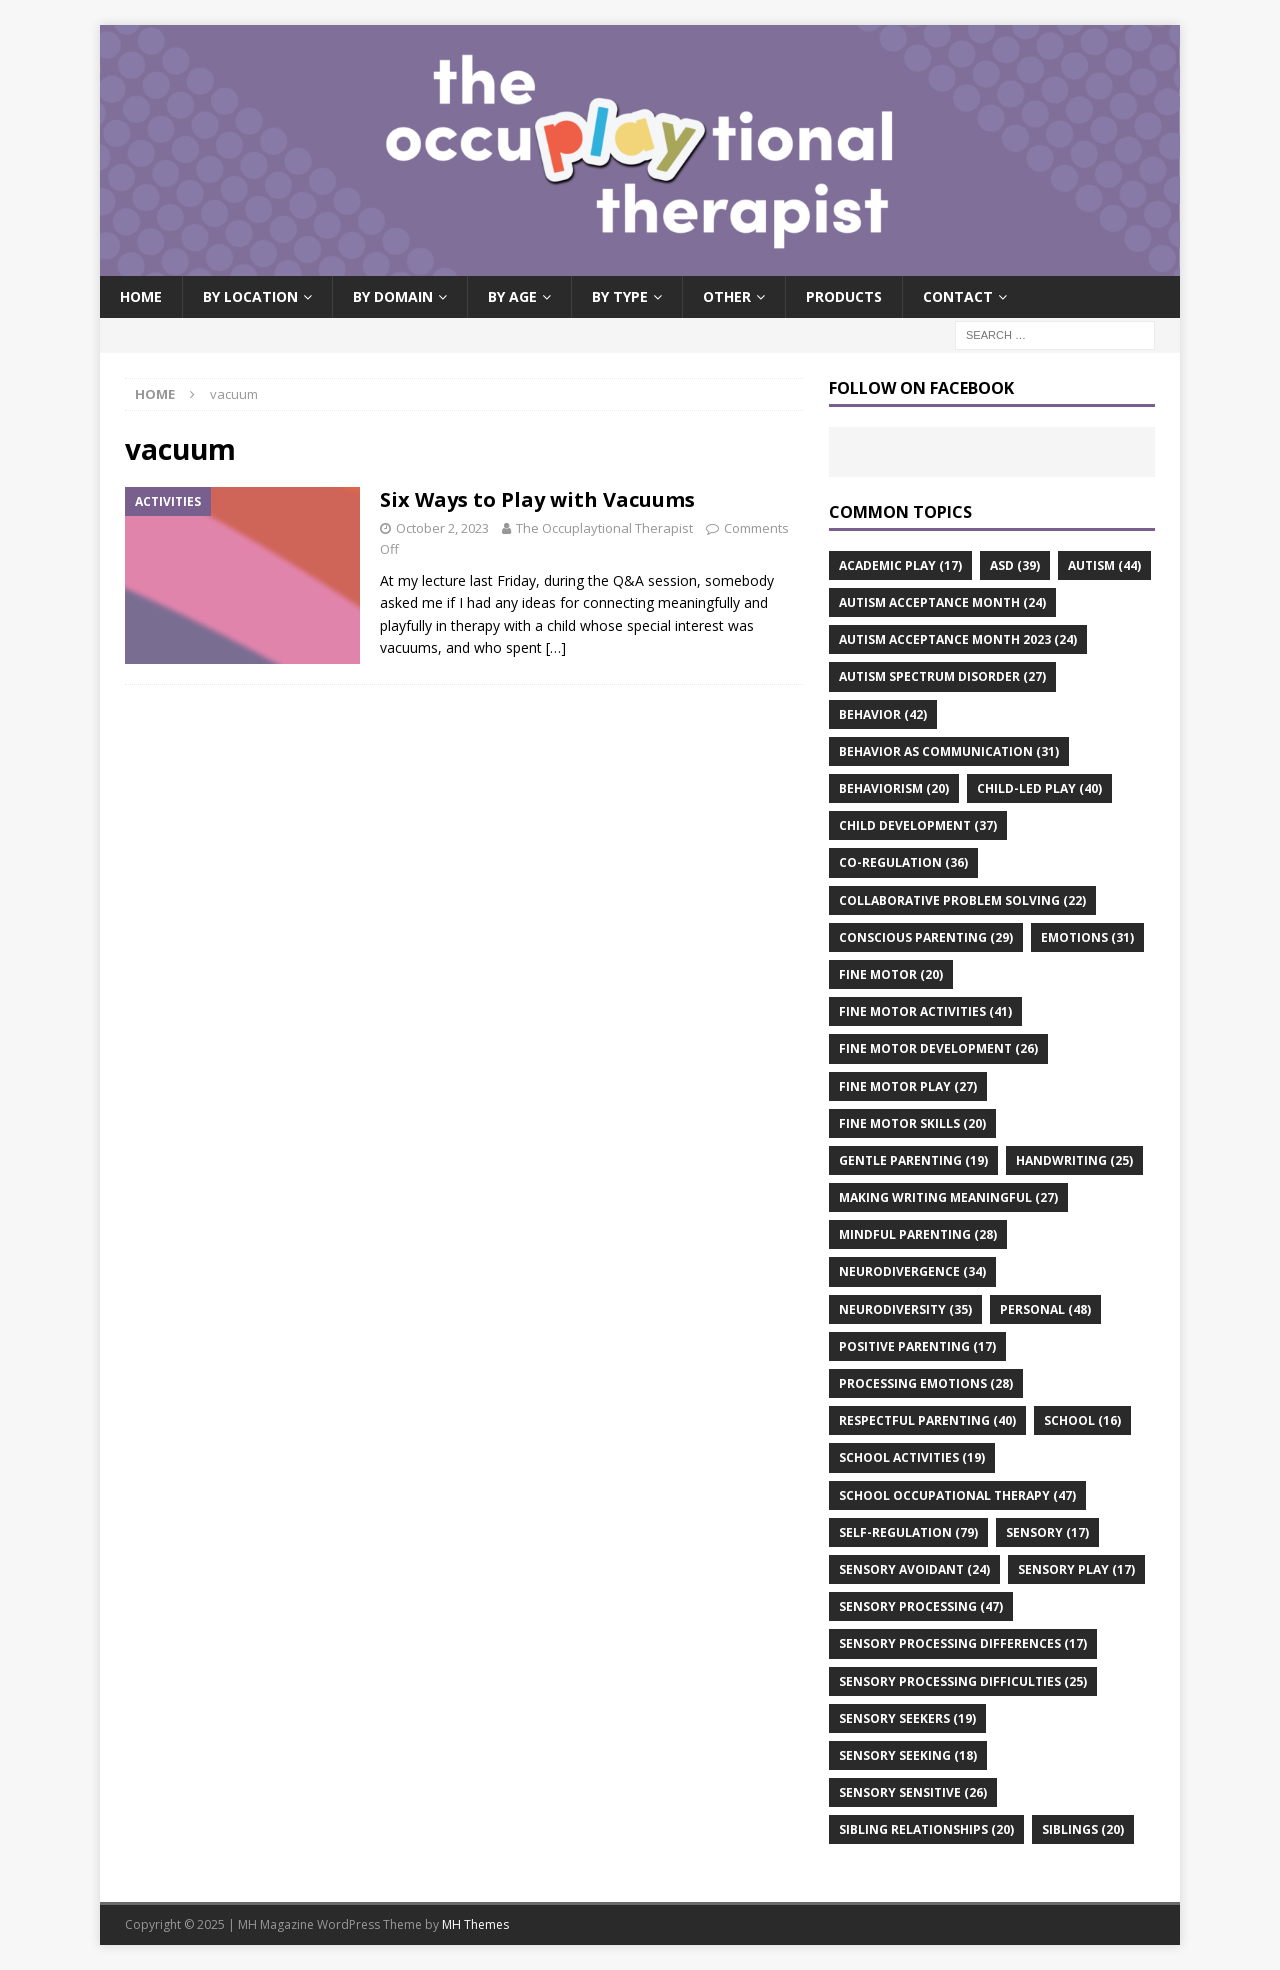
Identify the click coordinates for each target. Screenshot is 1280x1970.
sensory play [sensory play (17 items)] (1076, 1569)
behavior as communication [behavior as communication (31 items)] (949, 751)
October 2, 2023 (442, 528)
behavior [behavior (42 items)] (883, 714)
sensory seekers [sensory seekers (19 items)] (907, 1718)
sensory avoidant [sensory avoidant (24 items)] (914, 1569)
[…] (556, 647)
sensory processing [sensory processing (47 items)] (921, 1606)
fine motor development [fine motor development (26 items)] (938, 1048)
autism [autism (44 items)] (1104, 565)
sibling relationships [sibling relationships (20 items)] (926, 1829)
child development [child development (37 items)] (918, 825)
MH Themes (475, 1924)
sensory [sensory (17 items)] (1047, 1532)
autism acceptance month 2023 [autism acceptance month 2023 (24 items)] (958, 639)
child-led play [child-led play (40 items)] (1039, 788)
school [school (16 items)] (1082, 1420)
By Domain (393, 296)
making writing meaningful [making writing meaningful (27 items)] (948, 1197)
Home (141, 296)
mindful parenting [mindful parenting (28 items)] (918, 1234)
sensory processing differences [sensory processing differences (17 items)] (963, 1643)
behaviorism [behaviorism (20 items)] (894, 788)
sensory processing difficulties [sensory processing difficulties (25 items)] (963, 1681)
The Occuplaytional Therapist (604, 528)
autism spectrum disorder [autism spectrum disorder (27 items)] (942, 676)
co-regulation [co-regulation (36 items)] (903, 862)
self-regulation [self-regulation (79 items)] (908, 1532)
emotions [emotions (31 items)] (1087, 937)
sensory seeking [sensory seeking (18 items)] (908, 1755)
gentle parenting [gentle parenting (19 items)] (913, 1160)
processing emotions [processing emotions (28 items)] (926, 1383)
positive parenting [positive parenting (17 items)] (917, 1346)
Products (844, 296)
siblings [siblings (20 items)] (1083, 1829)
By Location (250, 296)
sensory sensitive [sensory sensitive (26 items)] (913, 1792)
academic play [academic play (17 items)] (900, 565)
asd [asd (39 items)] (1015, 565)
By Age (512, 296)
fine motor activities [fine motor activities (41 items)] (925, 1011)
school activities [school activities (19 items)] (912, 1457)
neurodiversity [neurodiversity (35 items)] (905, 1309)
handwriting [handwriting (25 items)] (1074, 1160)
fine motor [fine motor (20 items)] (891, 974)
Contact (958, 296)
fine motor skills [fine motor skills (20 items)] (912, 1123)
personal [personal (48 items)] (1045, 1309)
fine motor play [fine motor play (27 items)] (908, 1086)
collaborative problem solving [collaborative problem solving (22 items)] (962, 900)
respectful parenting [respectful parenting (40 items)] (927, 1420)
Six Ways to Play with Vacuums (537, 499)
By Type (620, 296)
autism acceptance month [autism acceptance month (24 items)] (942, 602)
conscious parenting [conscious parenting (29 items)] (926, 937)
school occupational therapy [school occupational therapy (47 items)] (957, 1495)
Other (727, 296)
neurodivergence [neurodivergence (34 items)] (912, 1271)
